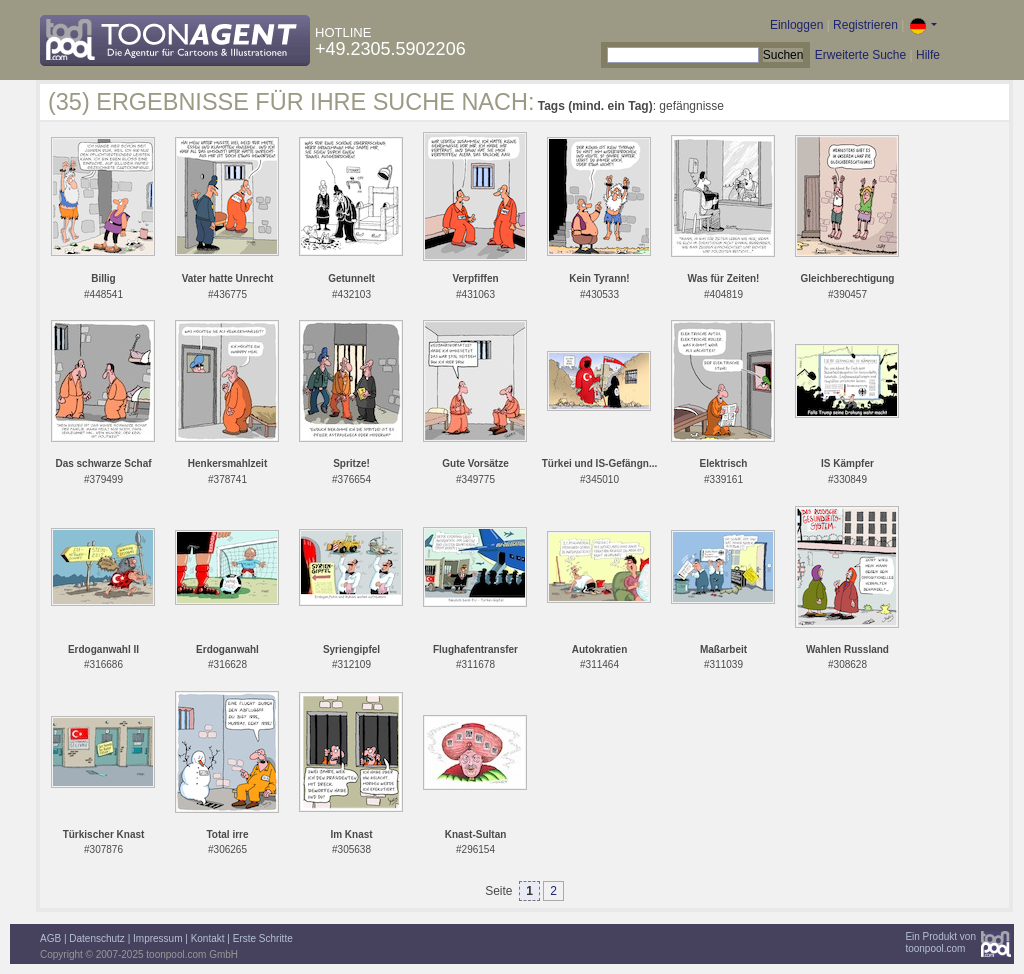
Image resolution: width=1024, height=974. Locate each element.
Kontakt (208, 938)
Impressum (157, 938)
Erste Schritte (263, 938)
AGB (50, 938)
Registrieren (865, 25)
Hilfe (928, 55)
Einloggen (796, 25)
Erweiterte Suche (860, 55)
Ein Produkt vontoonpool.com (940, 942)
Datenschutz (97, 938)
